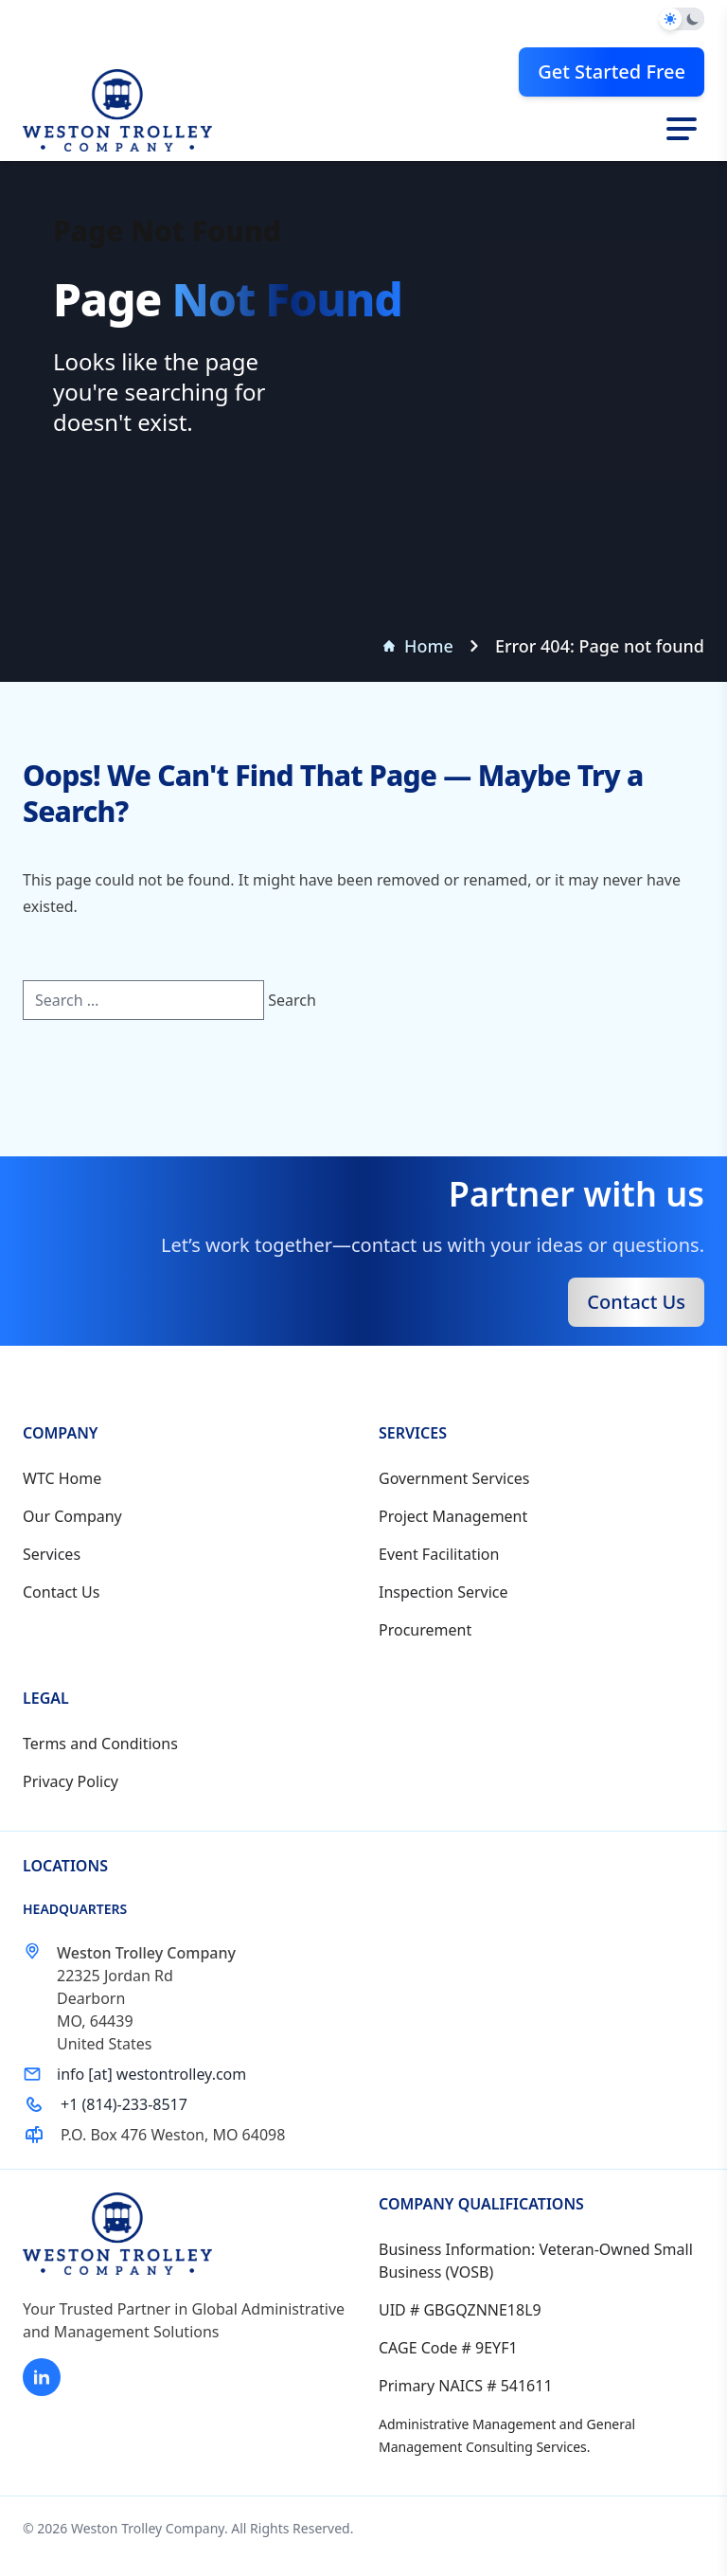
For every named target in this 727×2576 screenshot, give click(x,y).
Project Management (453, 1516)
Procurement (425, 1629)
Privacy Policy (70, 1781)
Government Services (454, 1478)
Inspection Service (443, 1592)
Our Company (72, 1516)
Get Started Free (611, 71)
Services (51, 1554)
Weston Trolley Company (147, 2528)
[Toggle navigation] (681, 129)
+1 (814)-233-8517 (124, 2104)
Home (418, 646)
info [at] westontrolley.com (151, 2074)
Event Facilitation (439, 1554)
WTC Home (62, 1478)
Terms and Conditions (100, 1743)
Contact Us (636, 1302)
